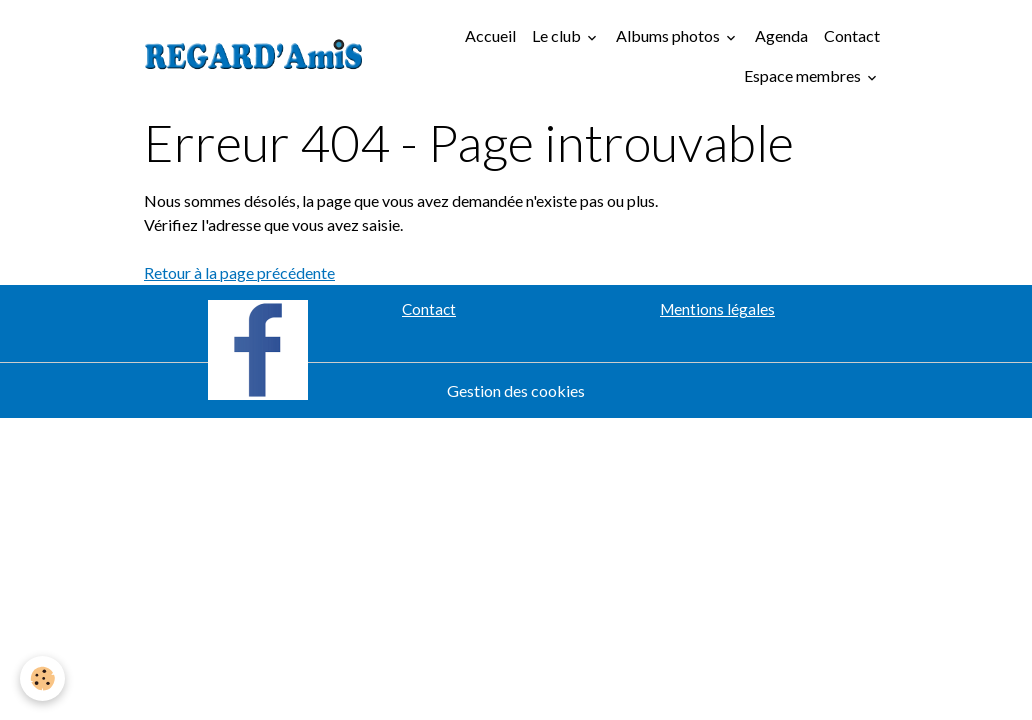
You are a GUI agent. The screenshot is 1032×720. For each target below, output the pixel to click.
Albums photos (669, 35)
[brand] (254, 56)
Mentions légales (717, 309)
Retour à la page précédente (239, 272)
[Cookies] (42, 678)
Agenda (781, 35)
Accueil (490, 35)
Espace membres (804, 75)
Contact (852, 35)
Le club (558, 35)
